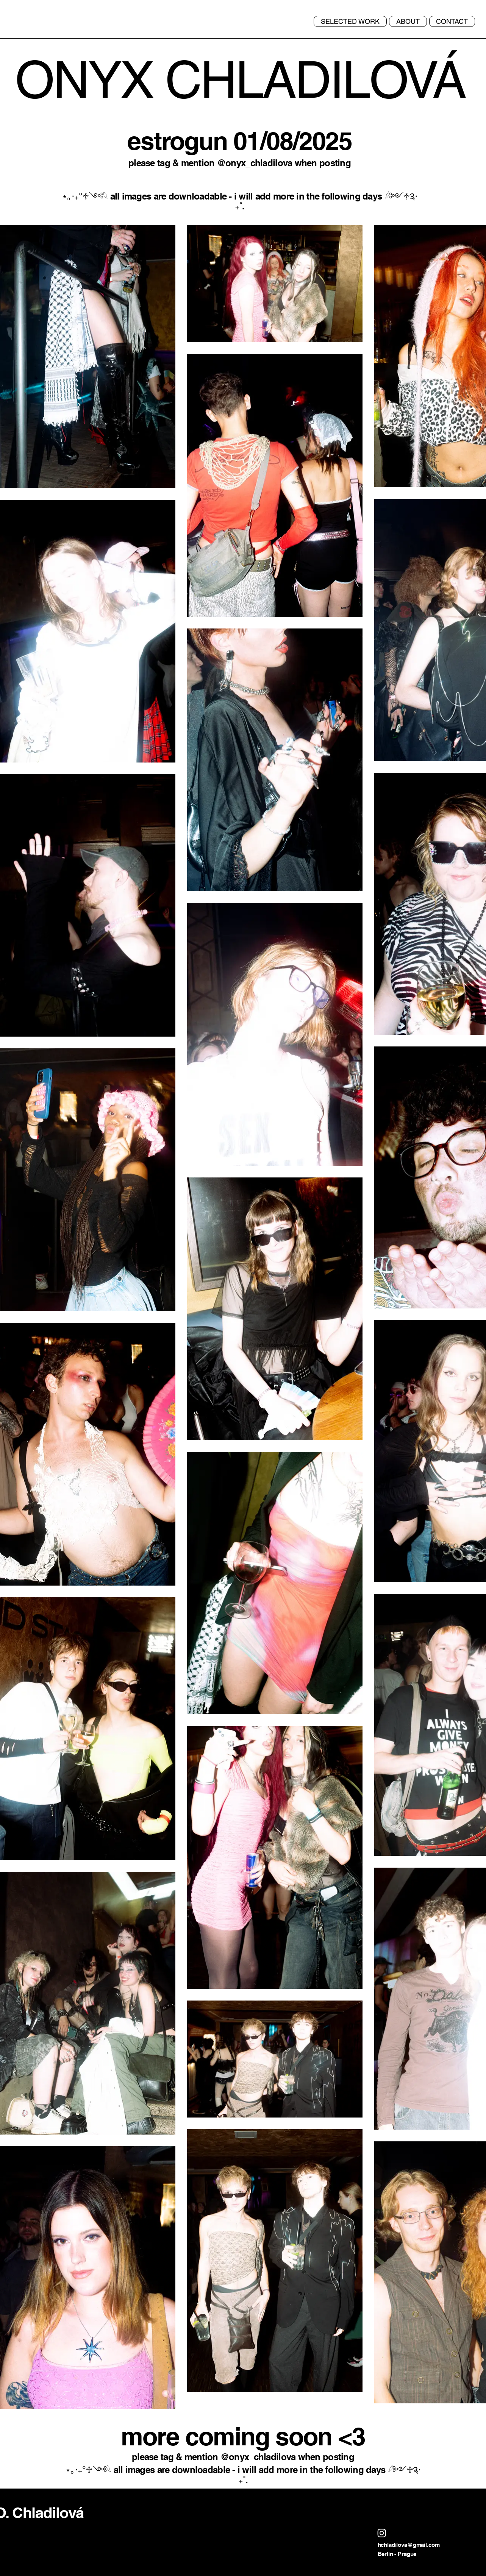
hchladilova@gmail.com (409, 2545)
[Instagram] (382, 2533)
